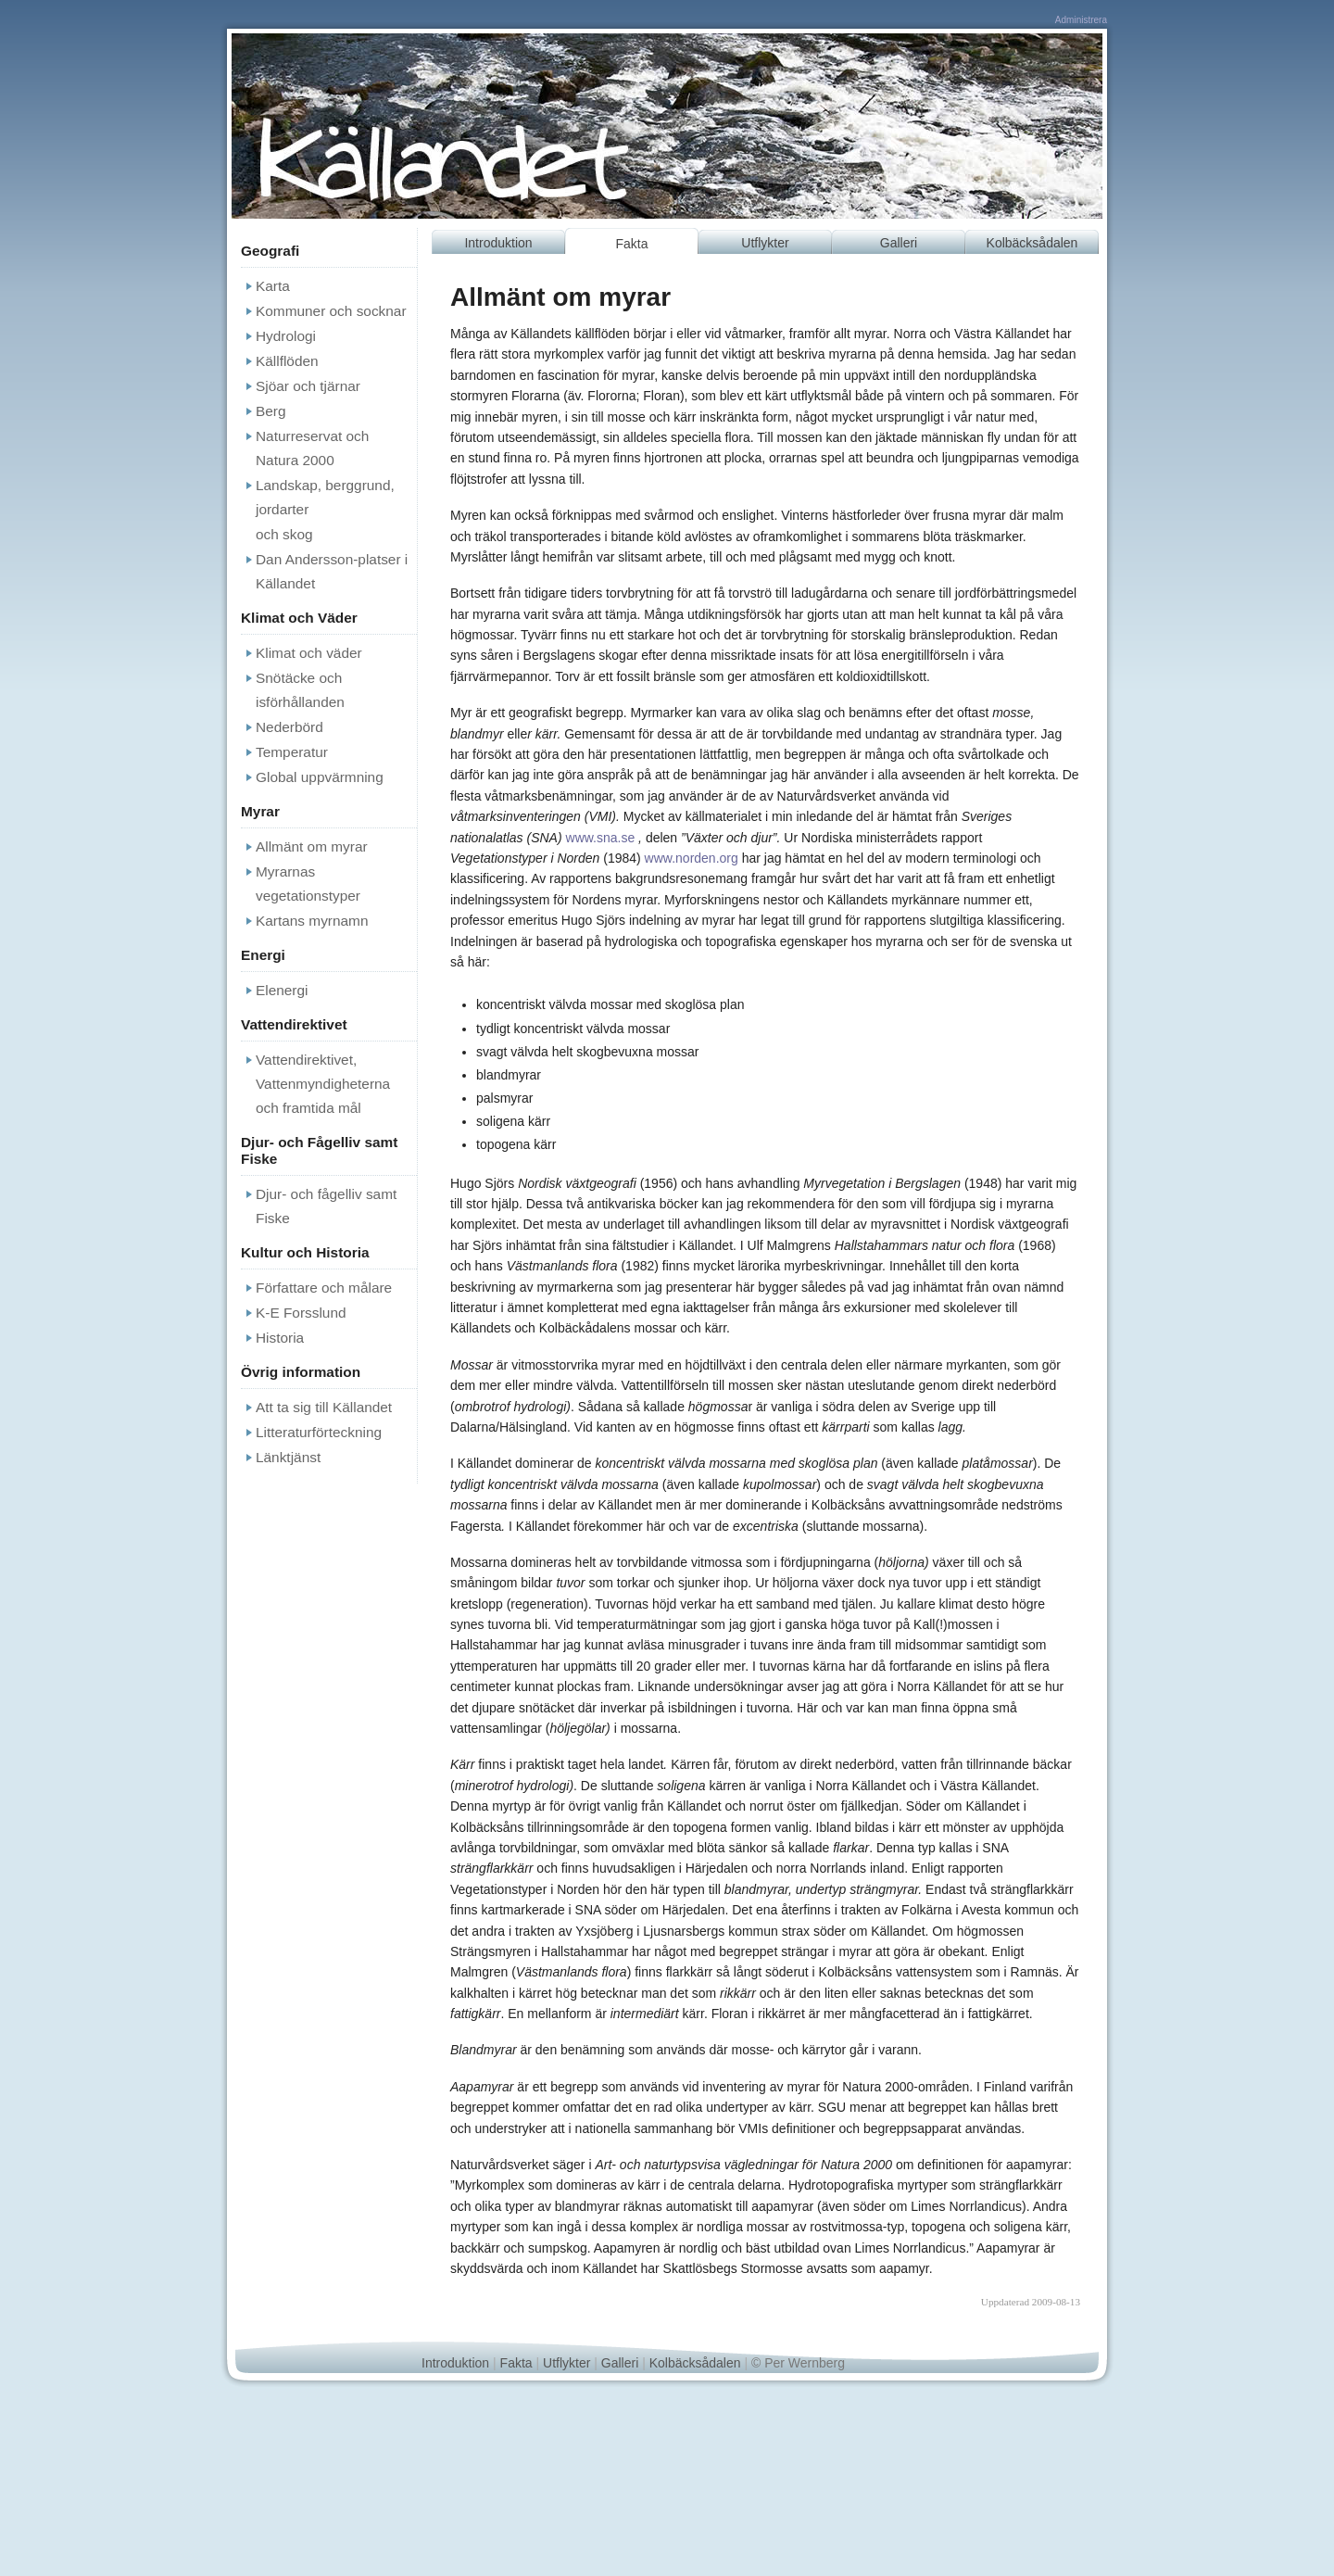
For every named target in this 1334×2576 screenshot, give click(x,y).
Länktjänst (288, 1457)
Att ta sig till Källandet (324, 1407)
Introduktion (498, 242)
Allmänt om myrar (312, 846)
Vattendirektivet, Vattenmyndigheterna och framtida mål (323, 1084)
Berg (271, 411)
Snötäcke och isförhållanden (300, 690)
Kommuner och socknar (331, 311)
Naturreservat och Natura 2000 (312, 448)
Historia (280, 1337)
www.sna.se (601, 837)
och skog (284, 534)
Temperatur (292, 752)
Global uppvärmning (320, 777)
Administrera (1081, 20)
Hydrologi (286, 336)
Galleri (898, 242)
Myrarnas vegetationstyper (308, 883)
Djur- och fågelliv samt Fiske (326, 1206)
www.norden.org (691, 858)
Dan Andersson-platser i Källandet (332, 571)
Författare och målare (324, 1287)
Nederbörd (289, 727)
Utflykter (764, 242)
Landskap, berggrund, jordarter (325, 497)
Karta (273, 286)
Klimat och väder (309, 653)
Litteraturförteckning (319, 1432)
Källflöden (287, 361)
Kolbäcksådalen (1032, 242)
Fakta (631, 243)
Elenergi (282, 990)
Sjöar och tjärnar (308, 386)
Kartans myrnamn (312, 920)
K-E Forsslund (301, 1312)
